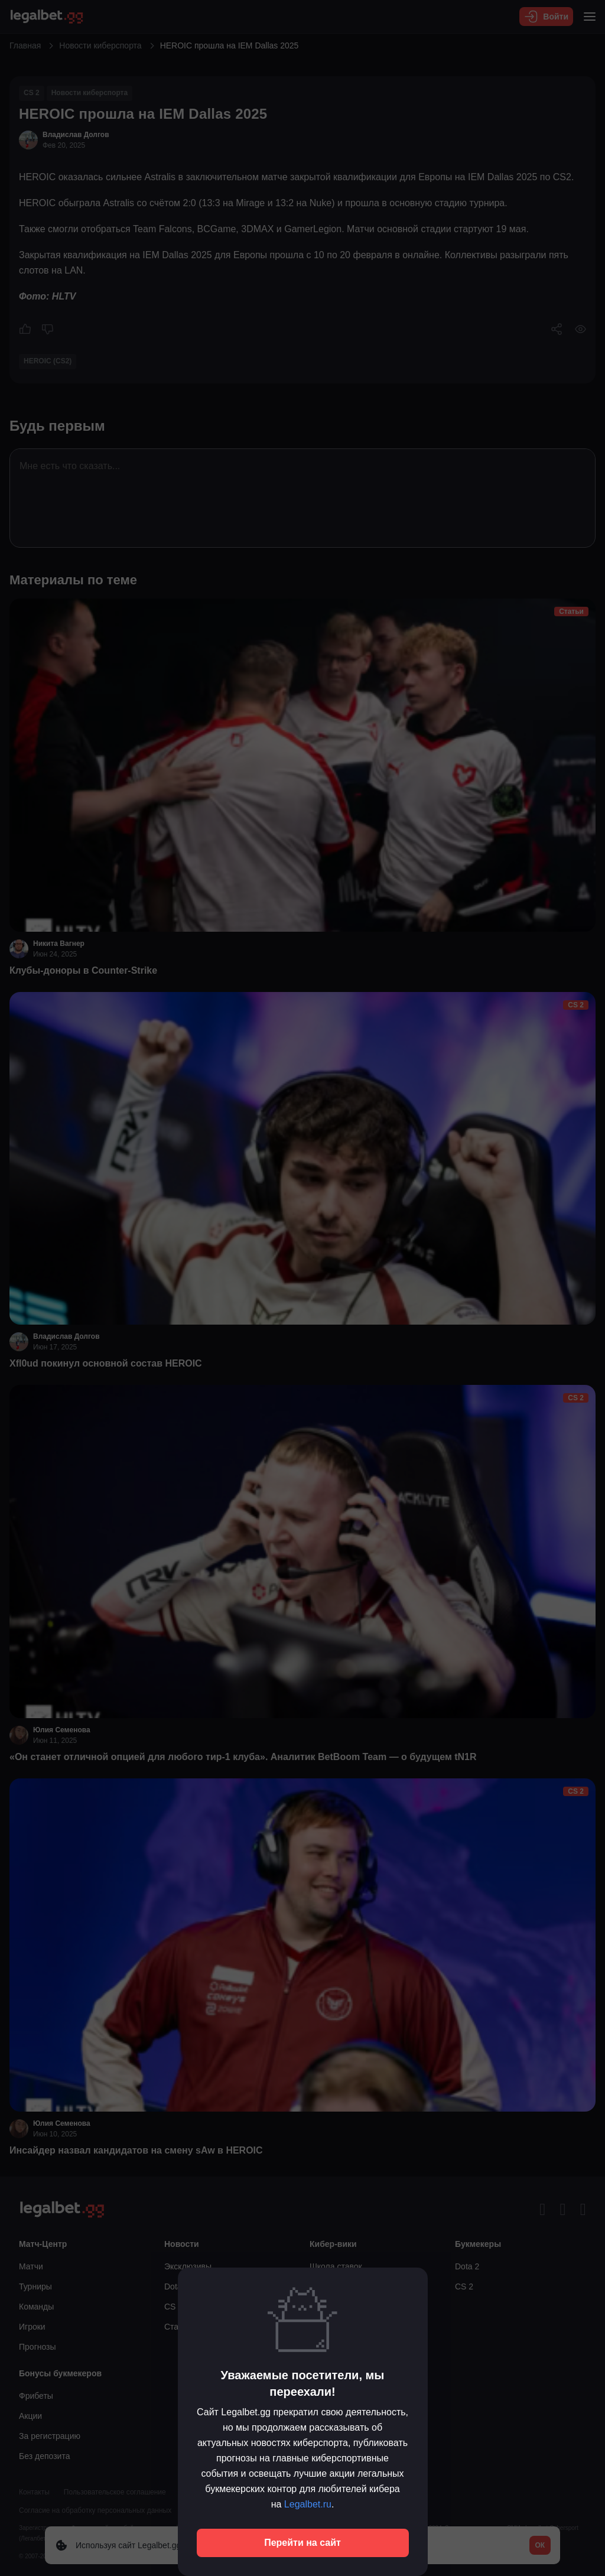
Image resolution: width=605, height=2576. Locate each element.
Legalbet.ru (307, 2504)
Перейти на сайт (302, 2543)
